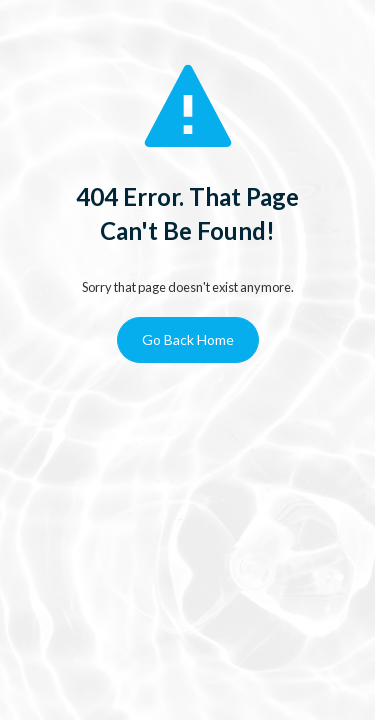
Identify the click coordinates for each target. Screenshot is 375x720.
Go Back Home (188, 339)
